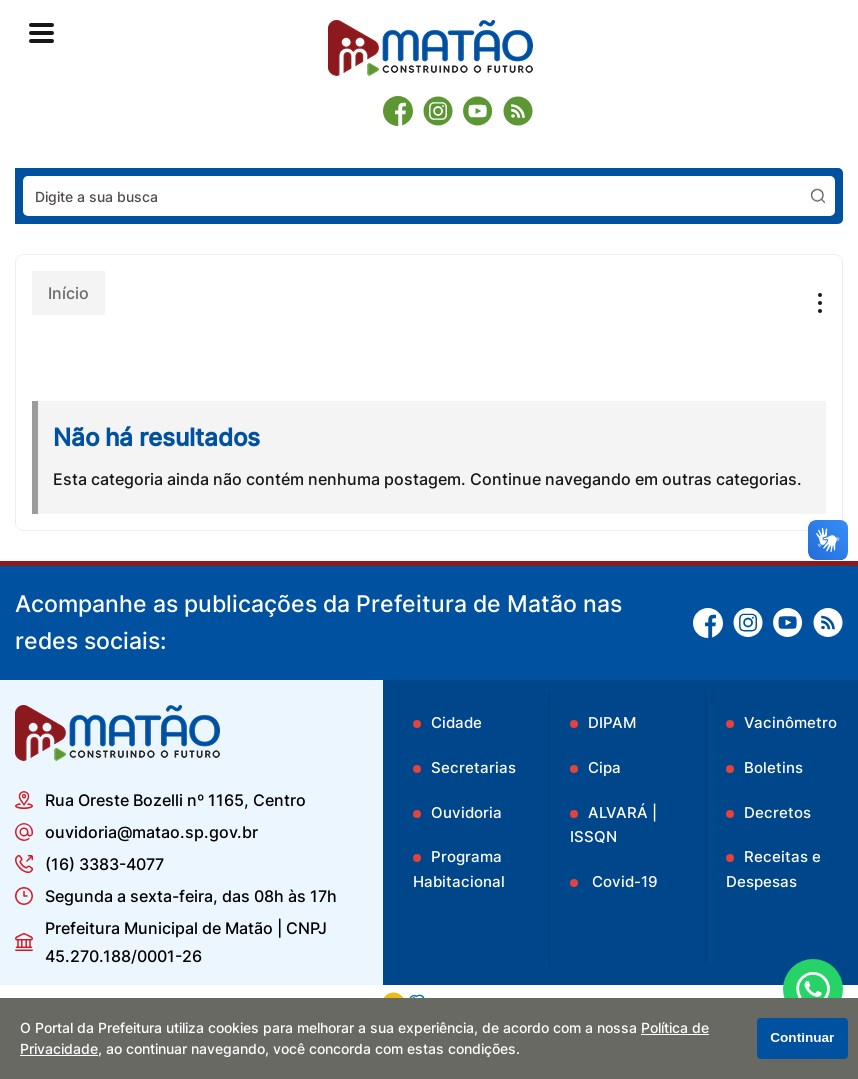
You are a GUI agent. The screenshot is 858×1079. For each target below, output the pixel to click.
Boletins (773, 767)
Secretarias (473, 767)
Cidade (456, 722)
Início (68, 293)
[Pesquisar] (818, 196)
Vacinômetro (790, 722)
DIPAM (612, 722)
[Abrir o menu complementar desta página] (814, 303)
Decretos (777, 812)
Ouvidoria (466, 812)
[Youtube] (478, 111)
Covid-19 (623, 881)
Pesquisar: (835, 175)
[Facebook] (398, 110)
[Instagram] (438, 111)
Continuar (802, 1037)
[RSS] (518, 111)
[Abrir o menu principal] (41, 33)
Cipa (604, 767)
